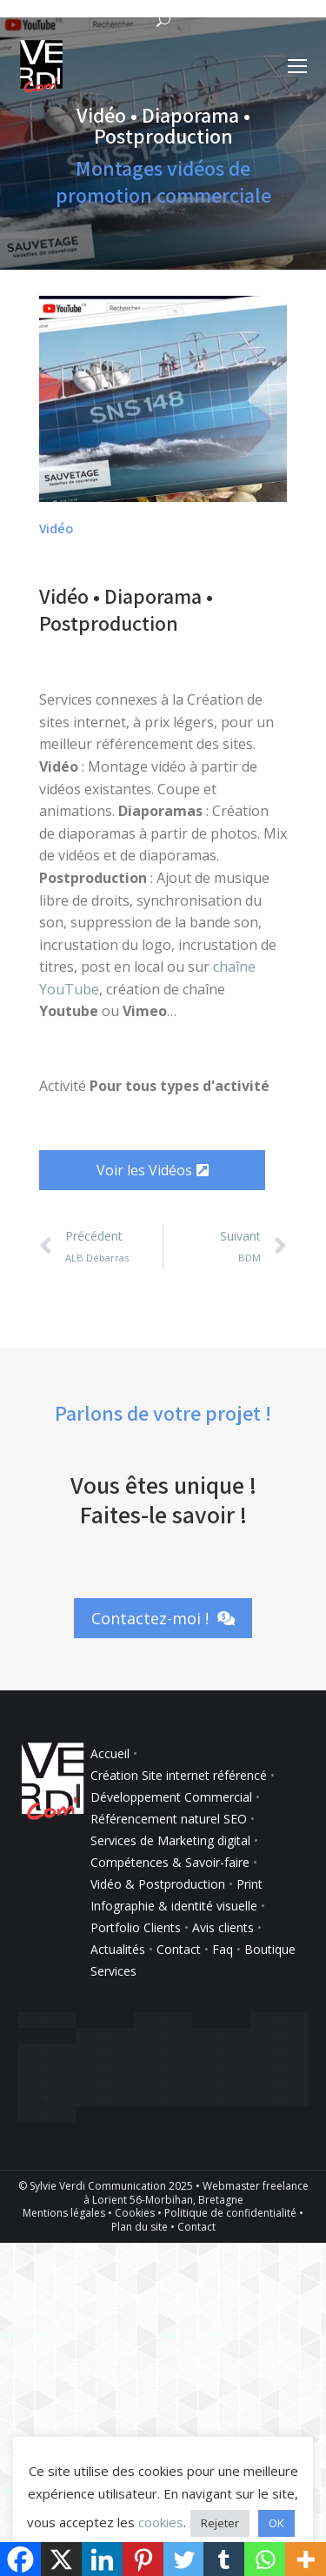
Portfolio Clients (135, 1927)
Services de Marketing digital (170, 1840)
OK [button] (276, 2523)
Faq (222, 1949)
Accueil (110, 1753)
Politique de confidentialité (230, 2212)
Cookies (135, 2212)
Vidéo (56, 528)
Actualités (117, 1949)
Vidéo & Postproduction (157, 1884)
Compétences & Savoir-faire (171, 1862)
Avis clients (223, 1927)
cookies (160, 2522)
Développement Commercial (171, 1797)
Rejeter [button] (220, 2523)
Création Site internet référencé (180, 1775)
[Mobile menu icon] (297, 66)
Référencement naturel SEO (168, 1818)
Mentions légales (64, 2212)
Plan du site (139, 2226)
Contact (178, 1949)
